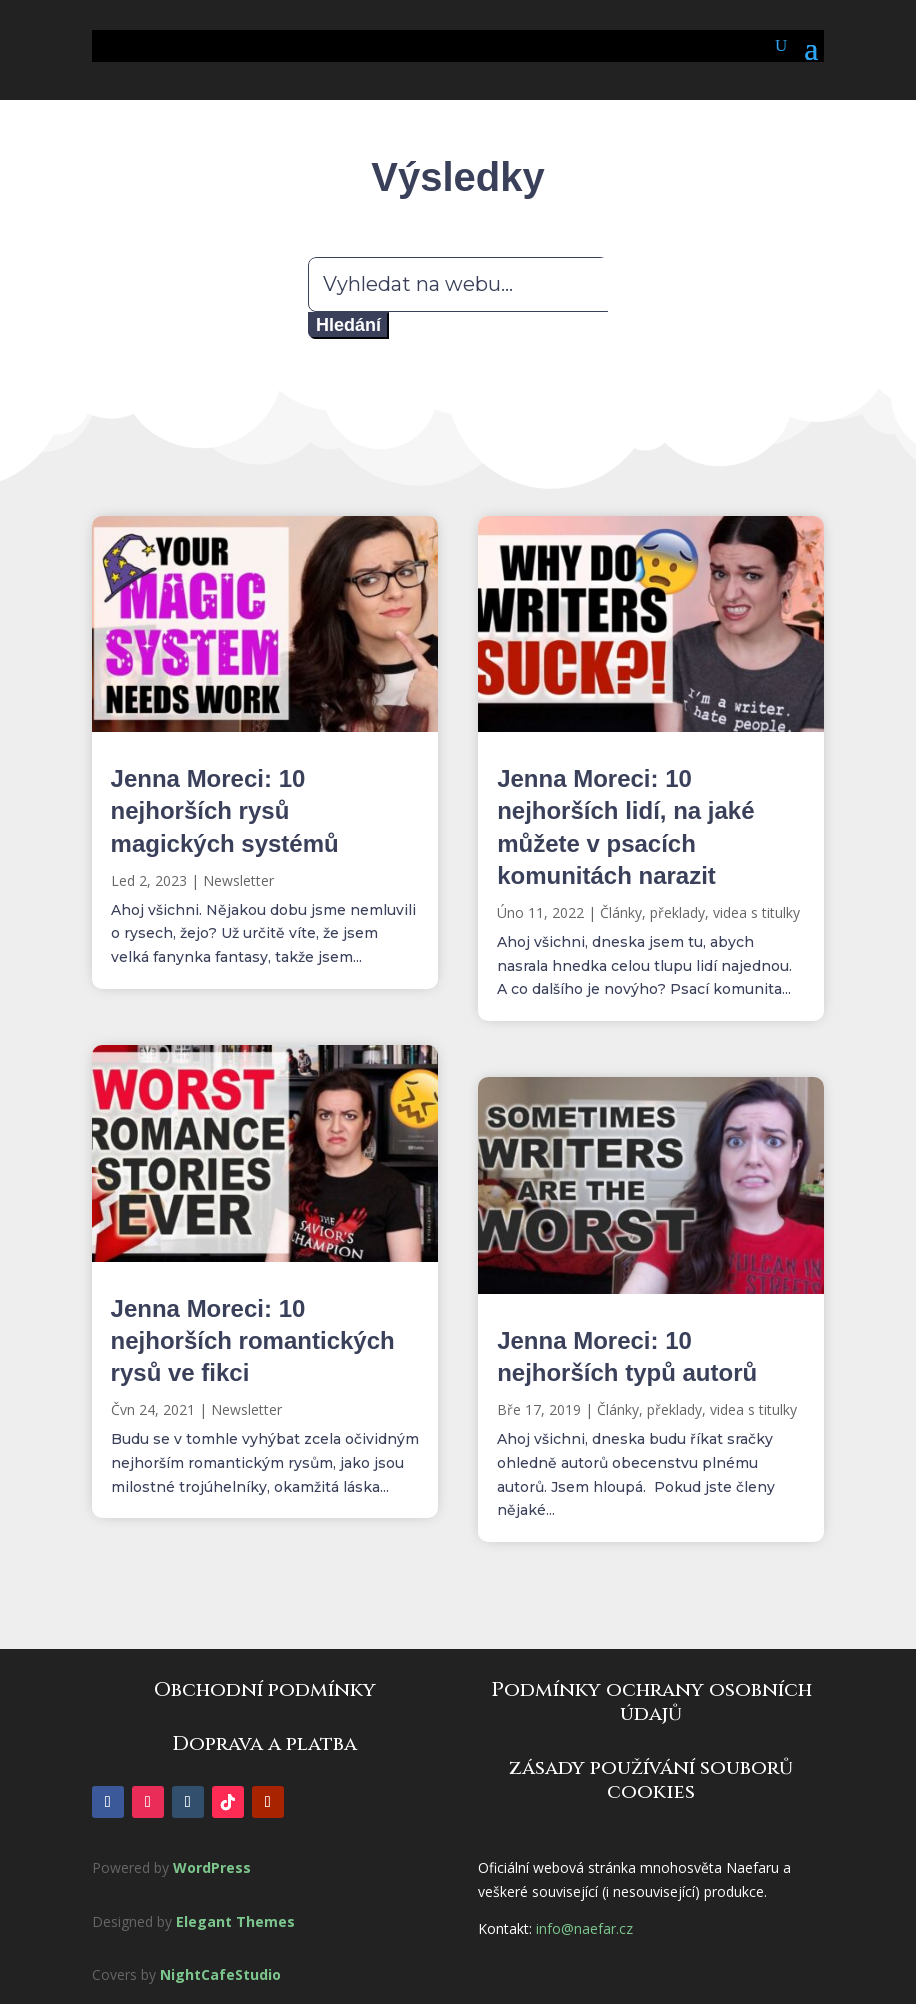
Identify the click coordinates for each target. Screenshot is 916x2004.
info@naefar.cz (584, 1928)
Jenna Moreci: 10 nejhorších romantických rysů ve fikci (253, 1340)
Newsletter (238, 880)
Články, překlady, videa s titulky (700, 912)
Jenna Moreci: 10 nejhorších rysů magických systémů (225, 810)
